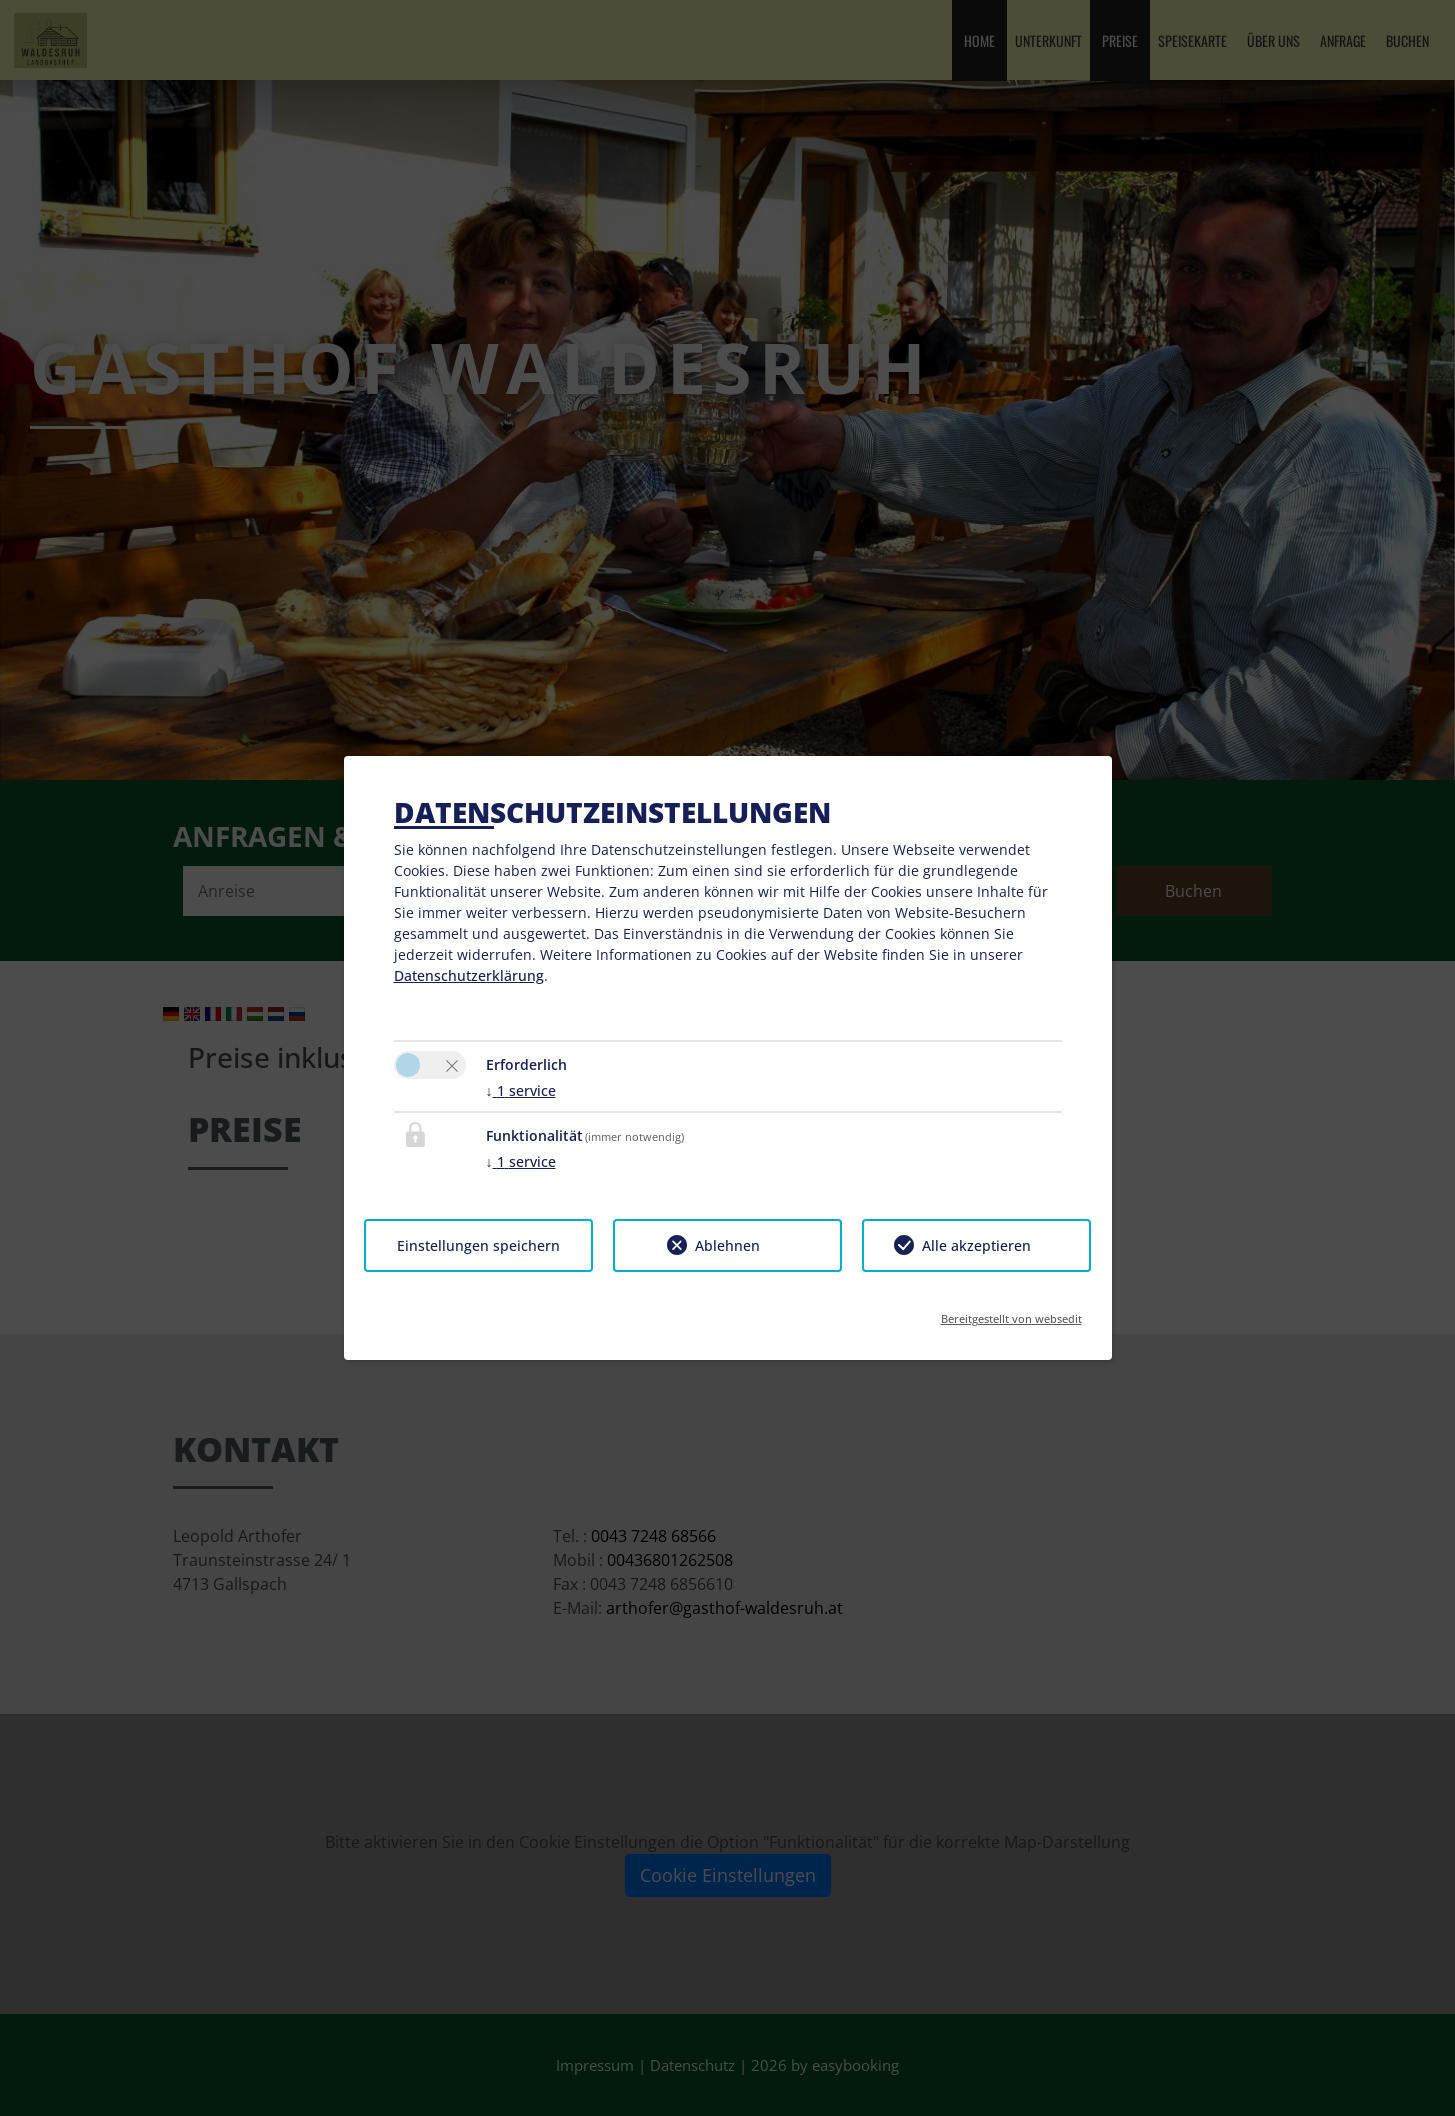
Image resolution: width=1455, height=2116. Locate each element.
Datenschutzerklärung (469, 975)
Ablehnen (727, 1245)
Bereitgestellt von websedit (1011, 1312)
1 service (521, 1090)
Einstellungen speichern (478, 1245)
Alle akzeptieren (976, 1245)
